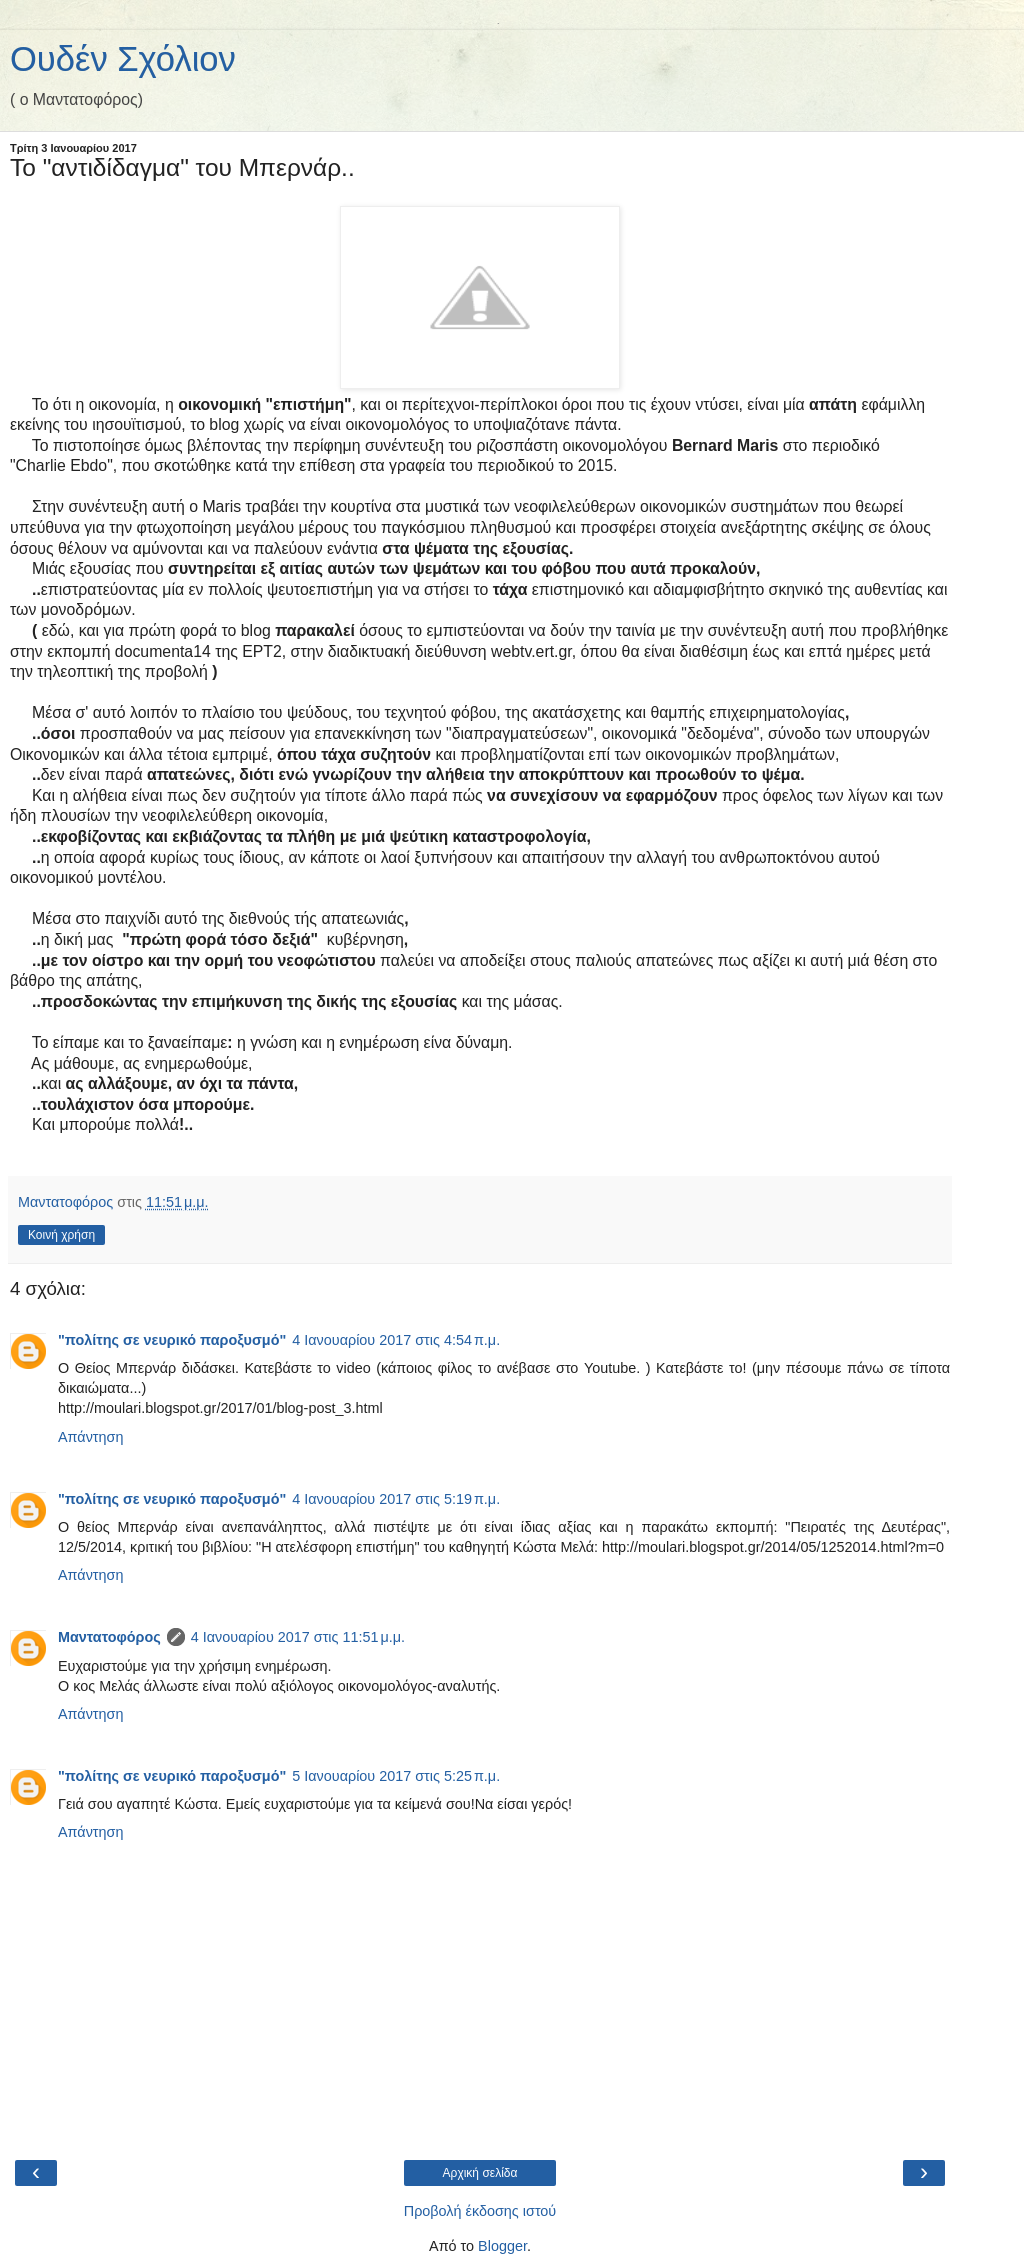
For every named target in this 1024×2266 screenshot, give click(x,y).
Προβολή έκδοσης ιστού (480, 2211)
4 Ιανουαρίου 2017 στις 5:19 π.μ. (396, 1499)
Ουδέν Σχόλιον (123, 59)
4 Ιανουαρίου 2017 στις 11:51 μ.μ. (298, 1637)
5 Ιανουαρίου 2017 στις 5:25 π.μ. (396, 1776)
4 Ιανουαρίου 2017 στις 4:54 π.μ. (396, 1340)
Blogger (502, 2246)
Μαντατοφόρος (109, 1637)
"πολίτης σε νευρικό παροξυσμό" (172, 1340)
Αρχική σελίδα (480, 2173)
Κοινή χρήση (61, 1235)
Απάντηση (90, 1437)
